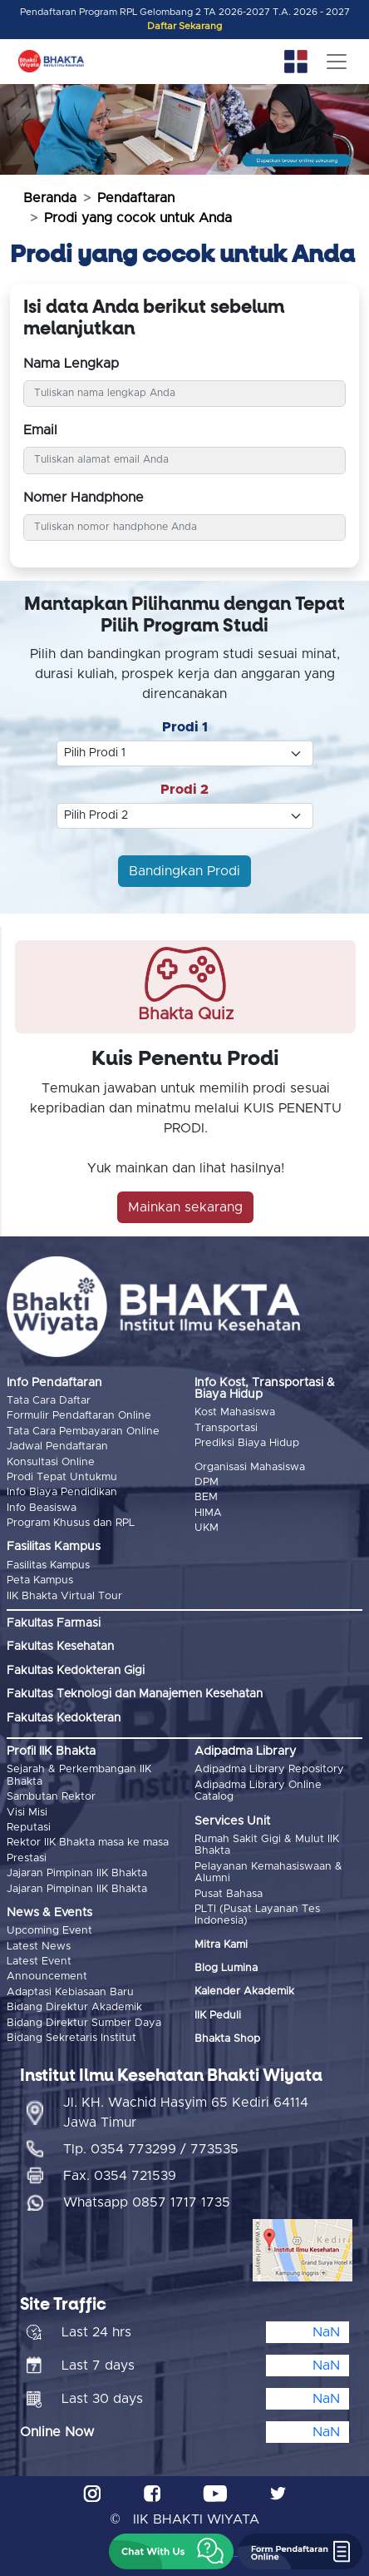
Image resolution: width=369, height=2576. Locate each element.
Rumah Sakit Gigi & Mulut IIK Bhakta (266, 1845)
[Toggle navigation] (336, 61)
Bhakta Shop (227, 2039)
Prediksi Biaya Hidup (246, 1443)
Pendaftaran (136, 198)
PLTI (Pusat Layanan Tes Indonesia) (257, 1915)
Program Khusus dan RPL (71, 1523)
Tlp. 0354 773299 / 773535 (151, 2149)
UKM (206, 1528)
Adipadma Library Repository (269, 1769)
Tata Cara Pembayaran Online (83, 1431)
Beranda (49, 198)
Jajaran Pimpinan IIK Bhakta (77, 1873)
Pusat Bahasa (228, 1894)
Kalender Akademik (244, 1991)
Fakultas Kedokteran (64, 1718)
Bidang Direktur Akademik (74, 2007)
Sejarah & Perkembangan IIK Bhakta (79, 1775)
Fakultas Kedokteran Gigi (76, 1671)
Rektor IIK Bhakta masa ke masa (88, 1842)
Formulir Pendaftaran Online (79, 1415)
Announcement (47, 1976)
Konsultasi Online (51, 1462)
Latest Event (39, 1961)
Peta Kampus (40, 1580)
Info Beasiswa (41, 1508)
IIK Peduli (217, 2015)
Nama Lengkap (71, 363)
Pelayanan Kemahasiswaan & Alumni (268, 1872)
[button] (171, 2551)
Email (40, 430)
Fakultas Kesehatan (60, 1646)
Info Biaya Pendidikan (62, 1492)
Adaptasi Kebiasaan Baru (70, 1992)
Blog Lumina (226, 1968)
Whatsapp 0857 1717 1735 (146, 2202)
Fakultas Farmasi (54, 1623)
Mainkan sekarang (185, 1207)
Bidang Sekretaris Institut (71, 2038)
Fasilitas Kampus (48, 1565)
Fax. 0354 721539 (119, 2175)
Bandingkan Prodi (184, 871)
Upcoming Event (49, 1930)
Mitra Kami (221, 1944)
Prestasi (27, 1858)
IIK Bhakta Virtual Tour (64, 1596)
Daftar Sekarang (184, 26)
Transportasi (226, 1428)
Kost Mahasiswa (234, 1412)
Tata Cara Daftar (49, 1400)
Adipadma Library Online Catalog (258, 1791)
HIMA (208, 1513)
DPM (206, 1482)
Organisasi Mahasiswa (249, 1467)
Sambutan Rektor (51, 1796)
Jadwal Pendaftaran (57, 1446)
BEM (206, 1497)
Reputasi (29, 1827)
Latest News (39, 1946)
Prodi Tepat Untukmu (62, 1477)
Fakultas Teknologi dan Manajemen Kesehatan (135, 1694)
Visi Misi (27, 1812)
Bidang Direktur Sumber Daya (84, 2023)
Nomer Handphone (83, 497)
